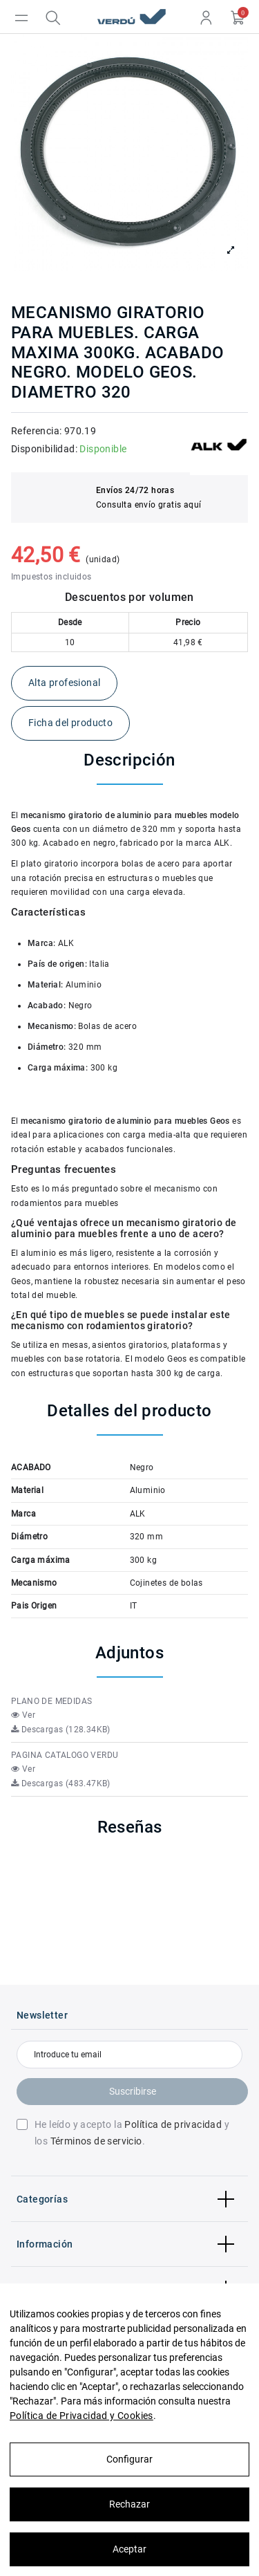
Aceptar (129, 2549)
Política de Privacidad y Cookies (81, 2415)
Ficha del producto (70, 722)
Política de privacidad (173, 2124)
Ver (23, 1715)
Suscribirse (132, 2091)
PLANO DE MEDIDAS (51, 1701)
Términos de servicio (96, 2141)
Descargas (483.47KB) (61, 1783)
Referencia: (36, 430)
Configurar (129, 2459)
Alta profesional (64, 682)
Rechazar (129, 2504)
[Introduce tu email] (129, 2054)
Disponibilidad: (44, 448)
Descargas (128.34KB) (61, 1729)
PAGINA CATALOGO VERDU (64, 1755)
